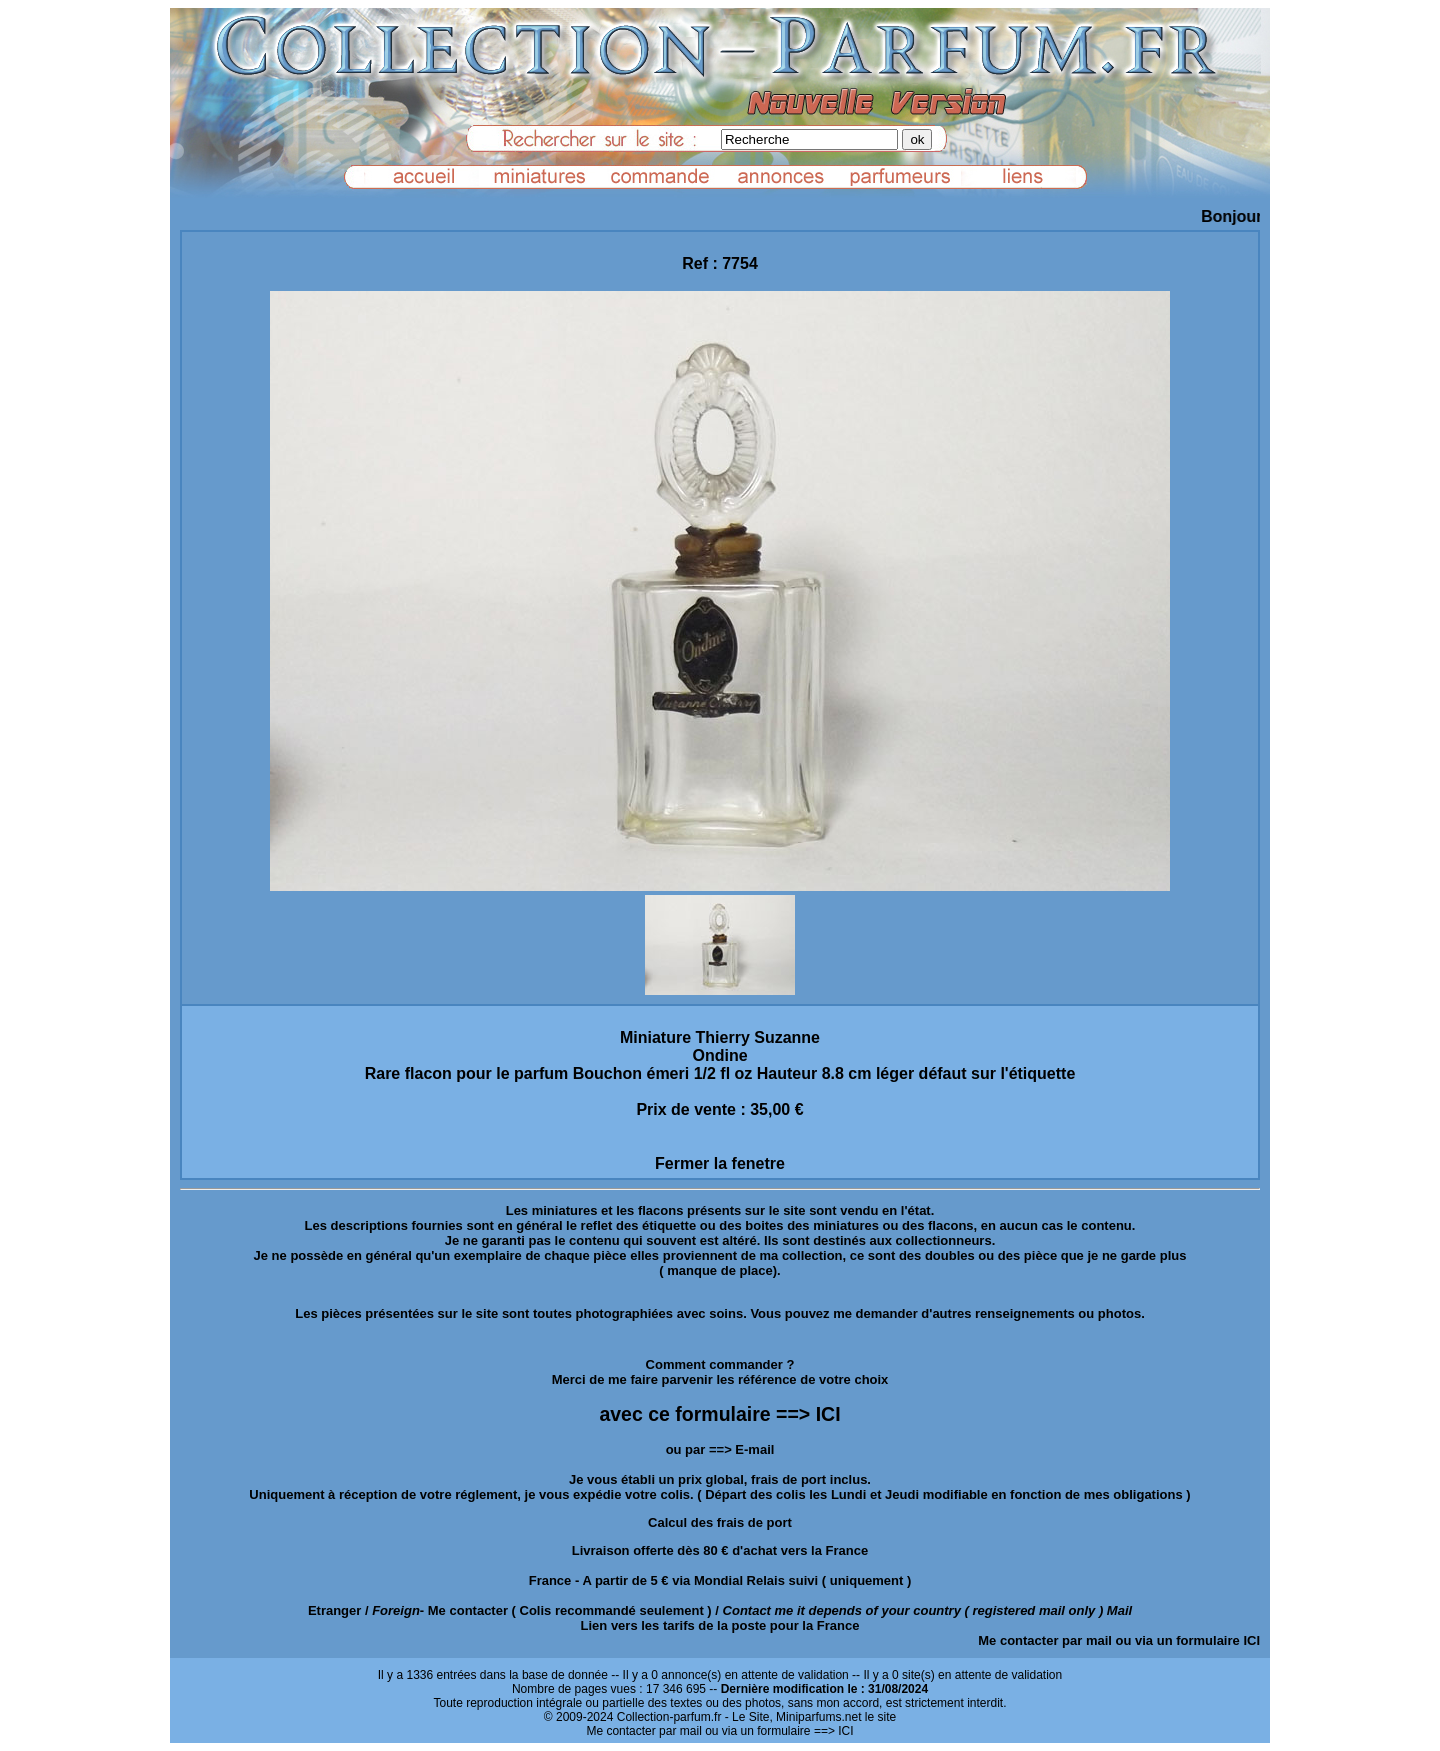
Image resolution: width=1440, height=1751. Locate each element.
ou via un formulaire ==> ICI (779, 1731)
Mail (1119, 1610)
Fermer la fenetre (720, 1163)
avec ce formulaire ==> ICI (719, 1414)
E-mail (754, 1449)
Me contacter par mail (1045, 1640)
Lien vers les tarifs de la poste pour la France (720, 1625)
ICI (1251, 1640)
